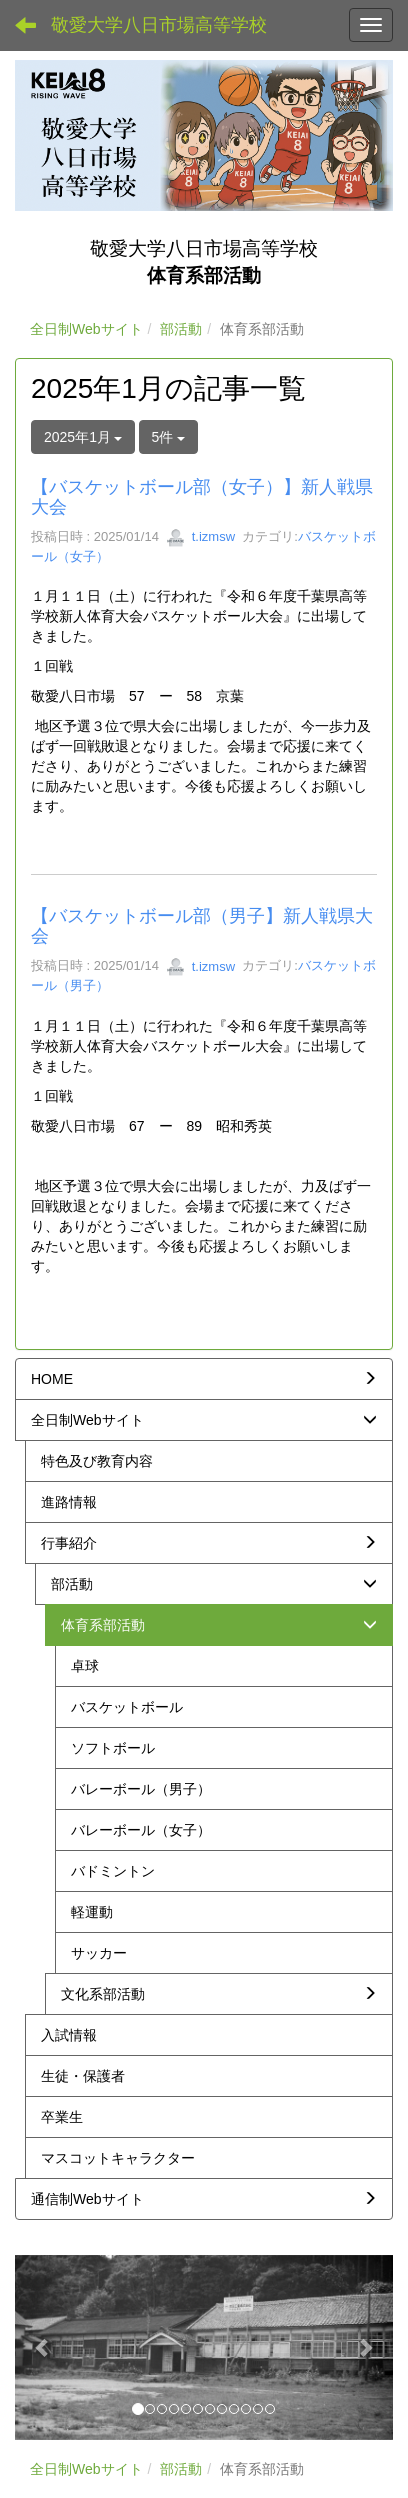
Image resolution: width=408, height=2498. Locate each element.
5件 (169, 437)
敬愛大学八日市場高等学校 (159, 25)
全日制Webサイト (86, 329)
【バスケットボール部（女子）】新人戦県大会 (202, 497)
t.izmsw (200, 536)
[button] (43, 2347)
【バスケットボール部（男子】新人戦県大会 (202, 926)
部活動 (181, 329)
